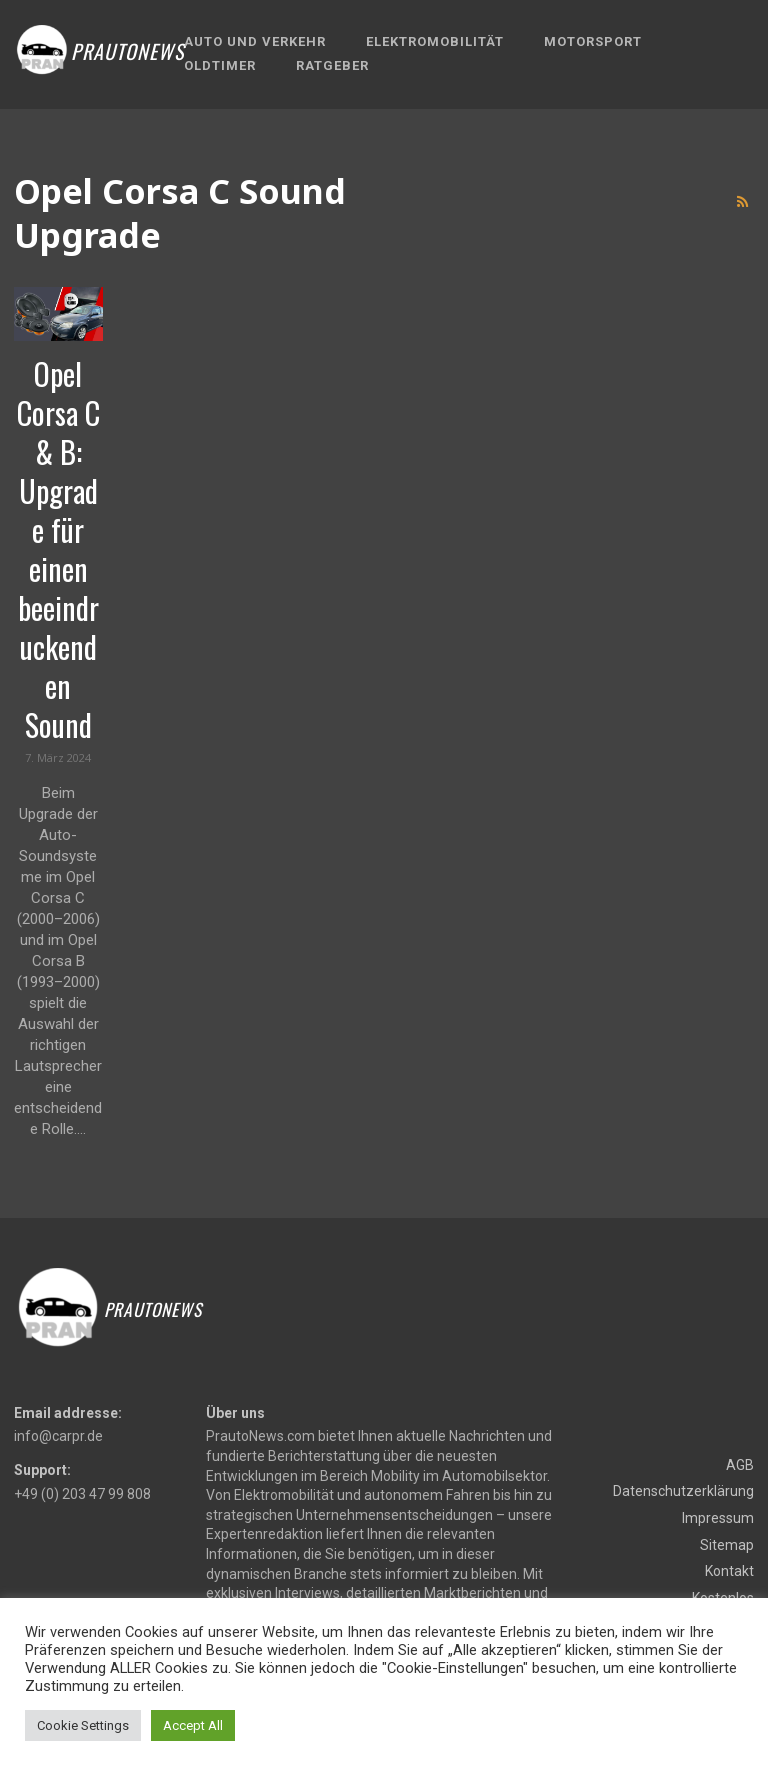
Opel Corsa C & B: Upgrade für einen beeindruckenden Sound (58, 549)
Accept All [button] (193, 1725)
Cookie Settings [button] (83, 1725)
